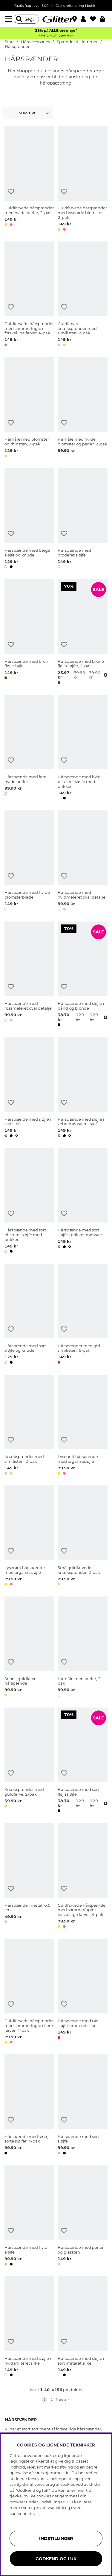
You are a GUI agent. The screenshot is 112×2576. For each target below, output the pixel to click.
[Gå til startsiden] (56, 19)
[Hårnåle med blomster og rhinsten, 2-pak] (29, 408)
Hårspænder (17, 46)
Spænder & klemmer (77, 42)
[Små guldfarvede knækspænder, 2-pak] (83, 1536)
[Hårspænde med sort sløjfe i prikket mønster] (83, 1201)
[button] (85, 19)
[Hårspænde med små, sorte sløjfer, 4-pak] (29, 2105)
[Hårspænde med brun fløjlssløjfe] (29, 632)
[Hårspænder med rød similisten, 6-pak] (83, 1315)
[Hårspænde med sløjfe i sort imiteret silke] (83, 2327)
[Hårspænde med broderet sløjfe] (83, 519)
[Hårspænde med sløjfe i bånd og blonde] (83, 974)
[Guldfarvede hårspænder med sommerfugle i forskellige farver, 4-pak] (29, 294)
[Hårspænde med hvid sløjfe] (29, 2216)
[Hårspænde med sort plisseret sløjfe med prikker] (29, 1201)
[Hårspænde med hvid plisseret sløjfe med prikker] (83, 748)
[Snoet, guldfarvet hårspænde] (29, 1647)
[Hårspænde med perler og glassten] (83, 2216)
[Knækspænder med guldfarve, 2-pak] (29, 1761)
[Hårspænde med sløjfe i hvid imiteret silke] (29, 2327)
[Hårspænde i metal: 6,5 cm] (29, 1876)
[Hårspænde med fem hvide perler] (29, 748)
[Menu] (9, 19)
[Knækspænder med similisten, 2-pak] (29, 1426)
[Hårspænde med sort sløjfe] (83, 2105)
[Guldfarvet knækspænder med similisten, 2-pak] (83, 294)
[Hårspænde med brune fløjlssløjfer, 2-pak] (83, 632)
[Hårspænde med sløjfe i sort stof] (29, 1088)
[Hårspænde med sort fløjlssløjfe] (83, 1761)
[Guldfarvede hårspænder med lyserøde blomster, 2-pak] (83, 179)
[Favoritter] (95, 19)
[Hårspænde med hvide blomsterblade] (29, 861)
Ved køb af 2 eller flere (56, 36)
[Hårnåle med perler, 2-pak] (83, 1647)
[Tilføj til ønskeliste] (10, 191)
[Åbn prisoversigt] (105, 675)
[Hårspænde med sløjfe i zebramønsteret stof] (83, 1088)
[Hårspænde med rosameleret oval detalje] (29, 974)
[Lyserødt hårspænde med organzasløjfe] (29, 1536)
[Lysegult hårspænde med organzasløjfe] (83, 1426)
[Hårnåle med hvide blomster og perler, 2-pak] (83, 408)
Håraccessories (35, 42)
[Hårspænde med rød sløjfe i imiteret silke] (83, 1992)
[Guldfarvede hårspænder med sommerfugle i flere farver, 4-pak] (29, 1992)
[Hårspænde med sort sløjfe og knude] (29, 1315)
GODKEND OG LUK (56, 2558)
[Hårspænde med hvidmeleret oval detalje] (83, 861)
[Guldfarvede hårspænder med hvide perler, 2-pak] (29, 179)
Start (9, 42)
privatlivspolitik (49, 2507)
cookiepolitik (22, 2513)
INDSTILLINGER (56, 2538)
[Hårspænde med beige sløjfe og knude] (29, 519)
